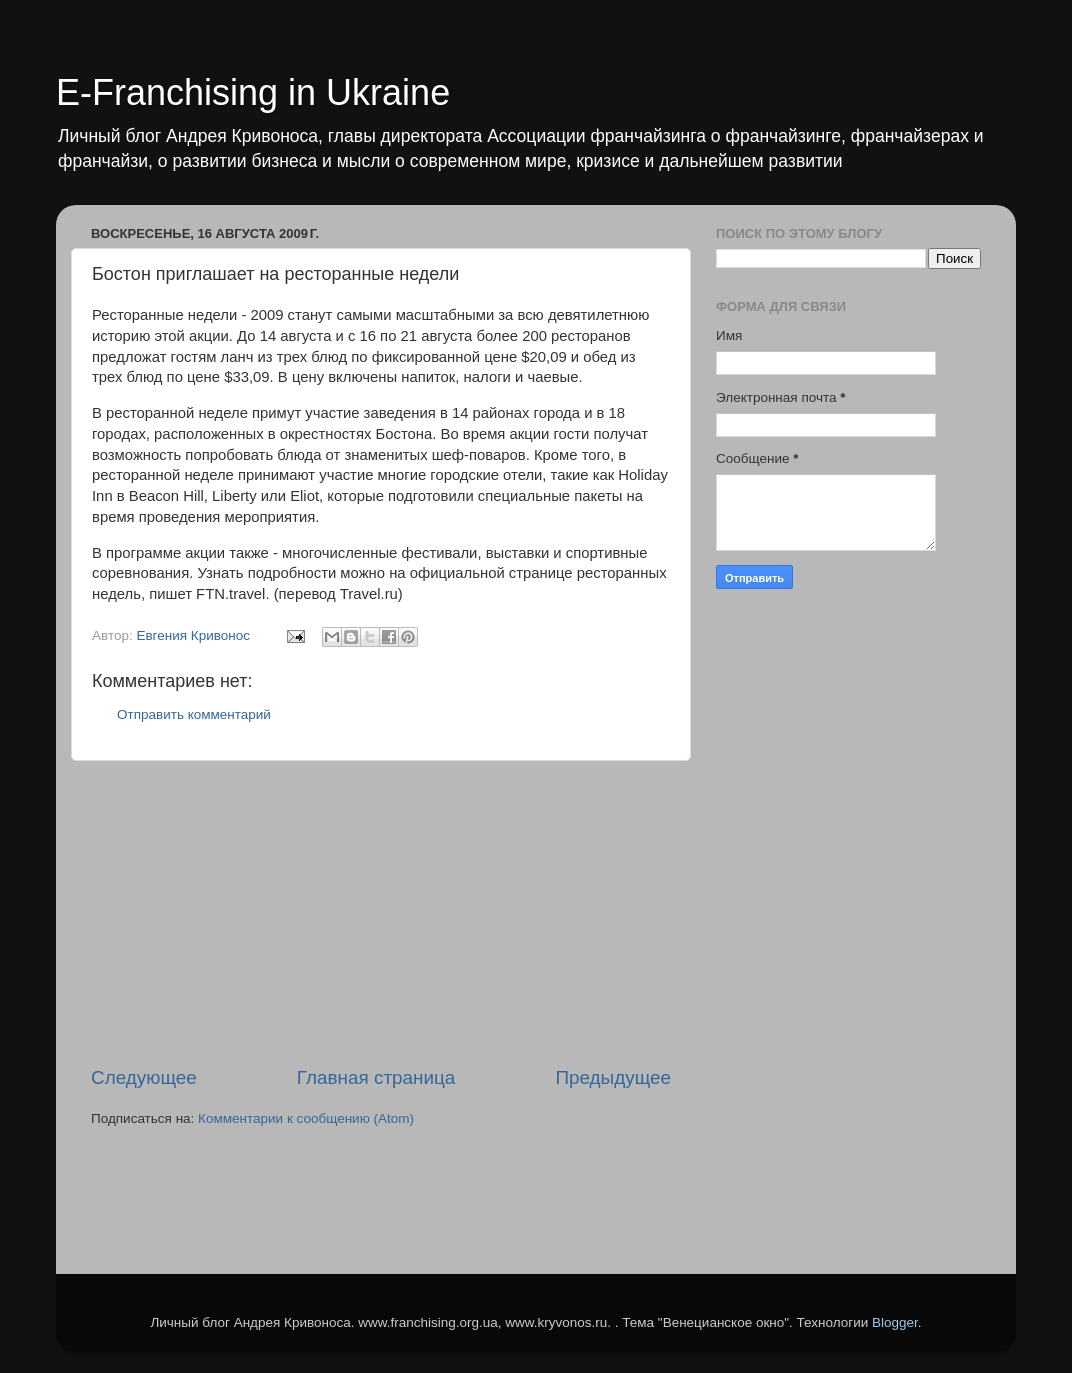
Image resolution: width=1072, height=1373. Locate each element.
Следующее (144, 1077)
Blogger (895, 1322)
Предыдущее (613, 1077)
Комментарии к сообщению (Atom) (306, 1118)
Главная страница (376, 1077)
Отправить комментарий (194, 714)
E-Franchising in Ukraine (253, 92)
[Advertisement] (381, 913)
